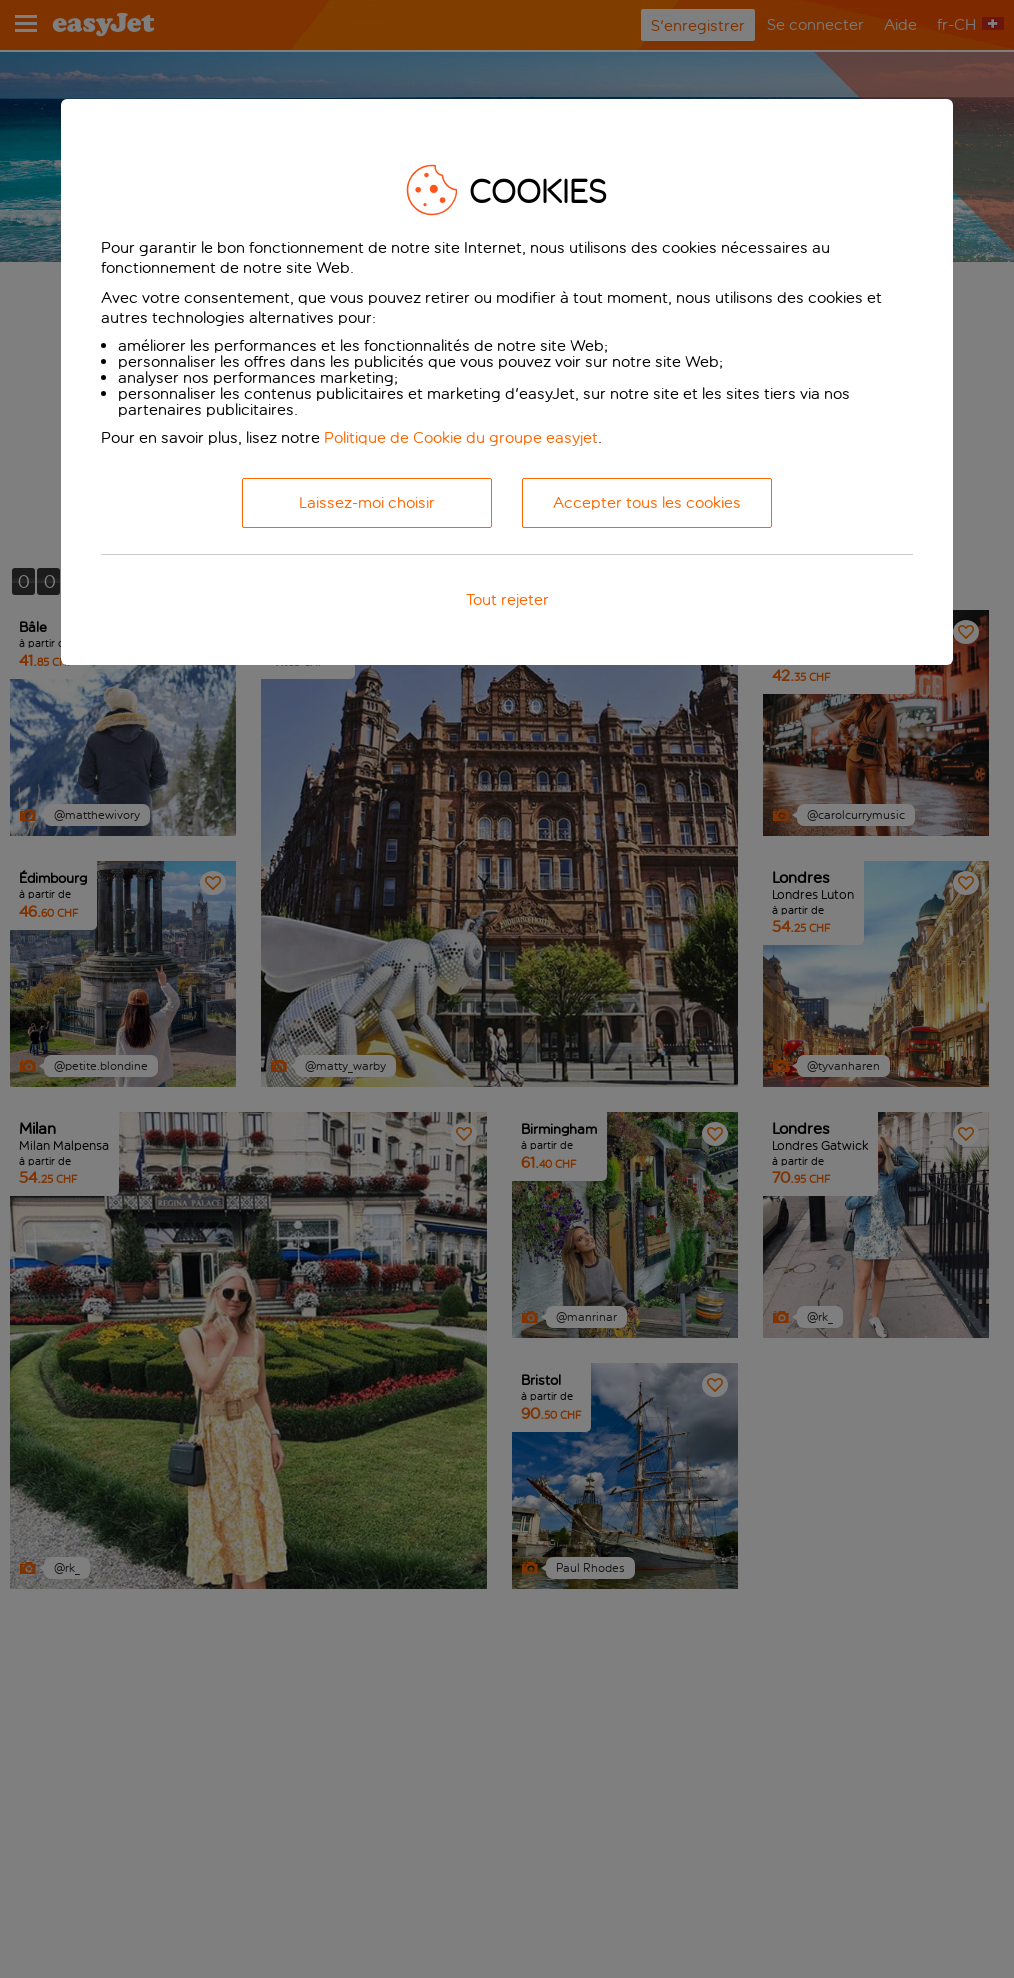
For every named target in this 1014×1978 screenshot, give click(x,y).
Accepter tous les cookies (647, 502)
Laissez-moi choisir (367, 502)
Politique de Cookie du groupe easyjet (461, 437)
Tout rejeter (507, 599)
